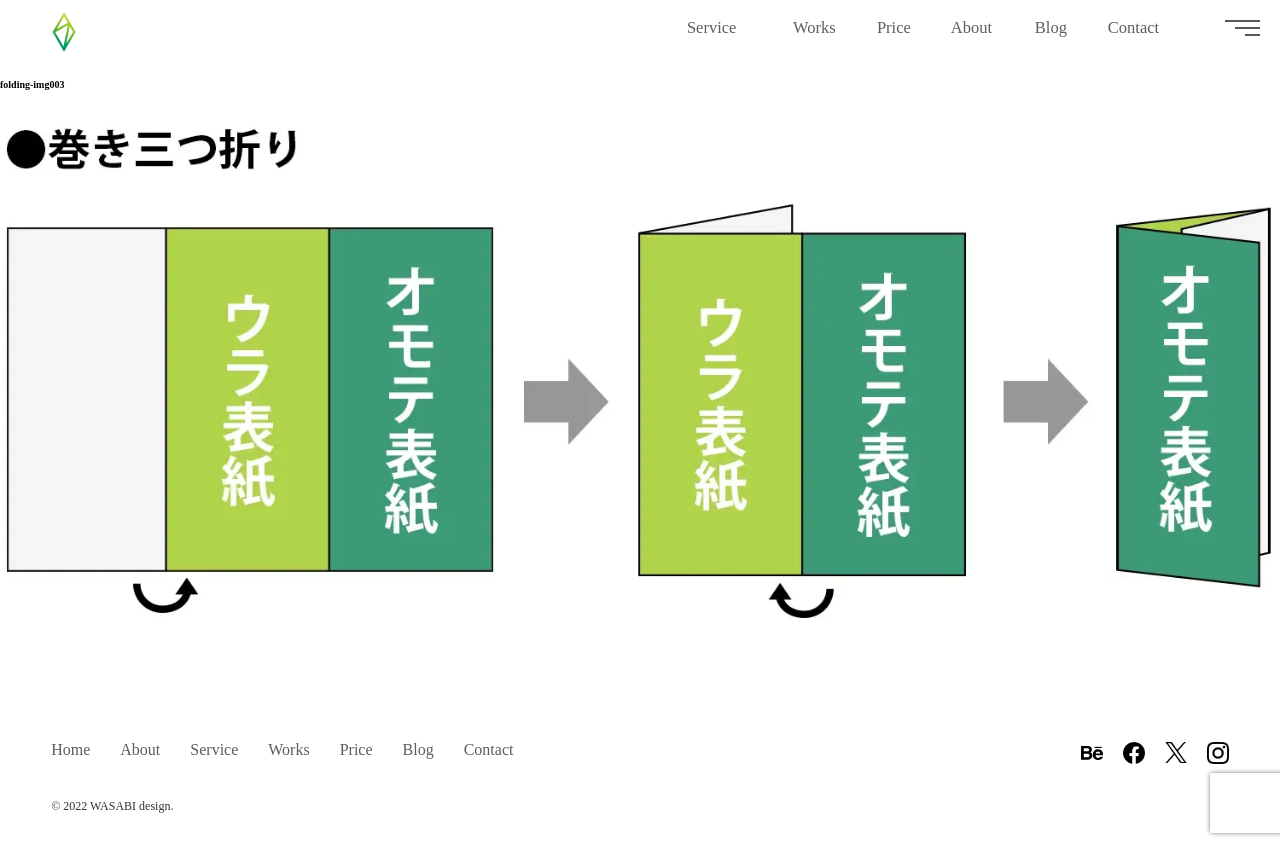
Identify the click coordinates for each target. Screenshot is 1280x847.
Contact (1141, 35)
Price (894, 35)
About (973, 35)
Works (815, 35)
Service (720, 35)
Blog (1051, 35)
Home (70, 749)
